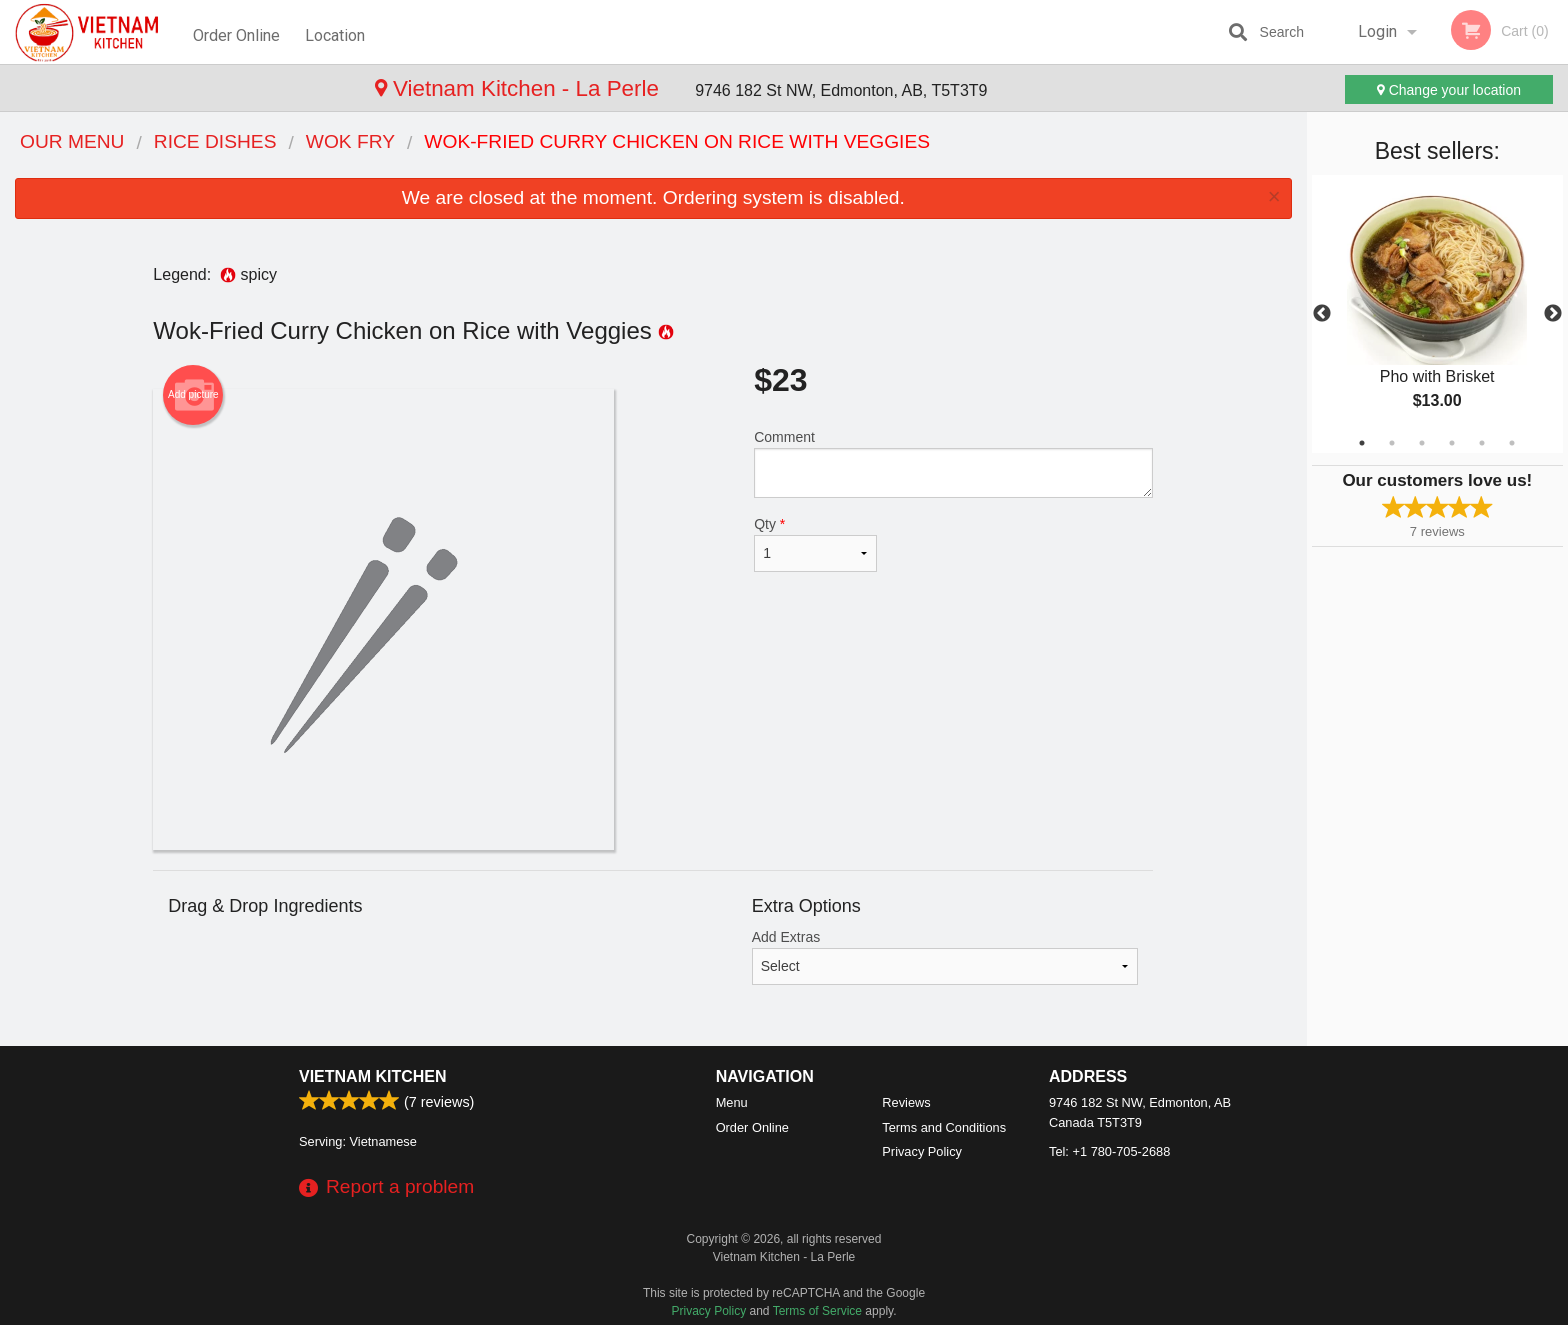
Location (339, 31)
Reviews (906, 1102)
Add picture (193, 395)
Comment (953, 463)
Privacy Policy (922, 1151)
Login (1377, 31)
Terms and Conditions (944, 1127)
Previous (1322, 314)
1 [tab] (1362, 443)
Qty (815, 544)
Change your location (1449, 90)
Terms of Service (817, 1311)
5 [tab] (1482, 443)
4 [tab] (1452, 443)
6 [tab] (1512, 443)
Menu (732, 1102)
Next (1553, 314)
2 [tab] (1392, 443)
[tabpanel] (1437, 314)
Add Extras (945, 957)
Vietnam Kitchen (373, 1076)
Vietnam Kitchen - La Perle (170, 88)
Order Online (236, 31)
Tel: (1109, 1151)
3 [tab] (1422, 443)
